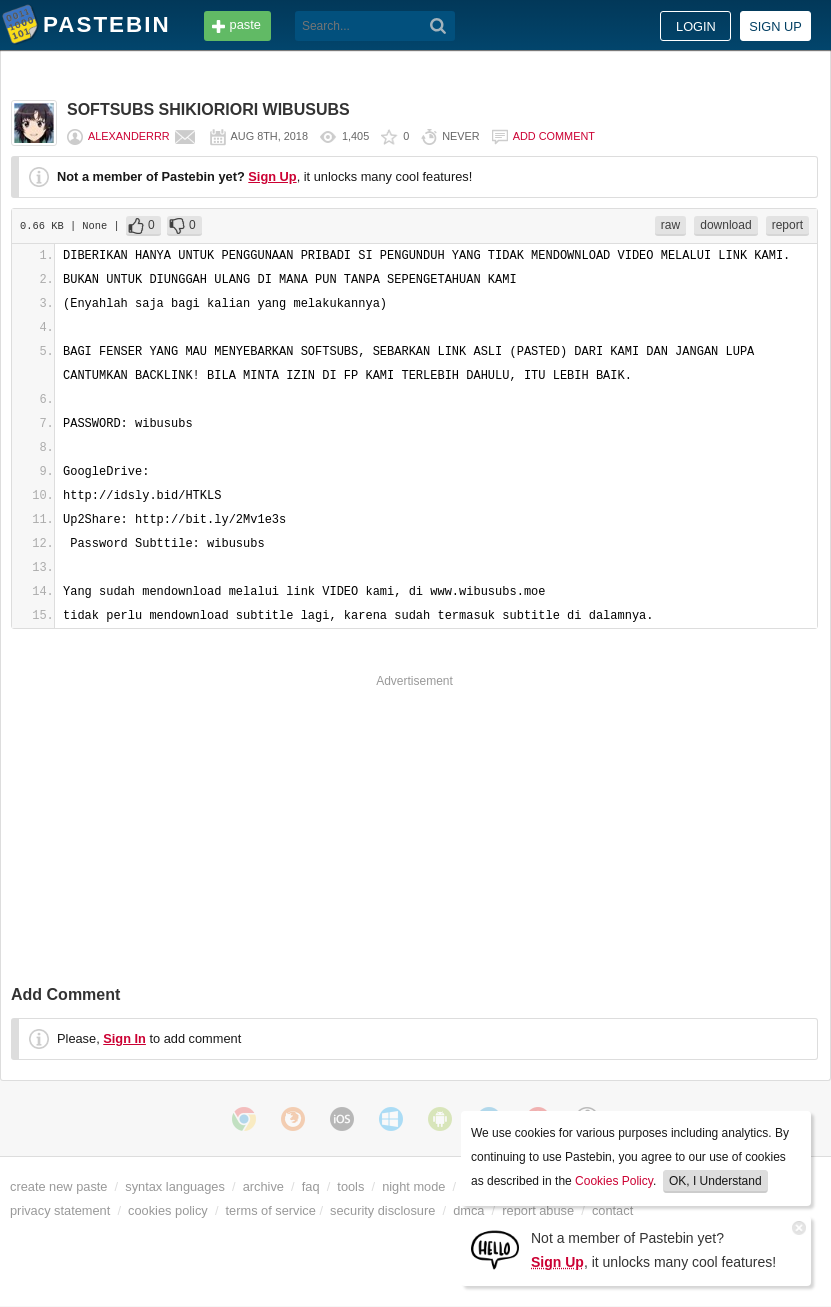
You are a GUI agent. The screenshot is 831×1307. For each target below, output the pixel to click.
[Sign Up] (495, 1248)
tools (350, 1186)
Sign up (775, 26)
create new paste (58, 1186)
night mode (413, 1186)
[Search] (438, 26)
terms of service (271, 1210)
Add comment (554, 136)
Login (696, 26)
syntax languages (175, 1186)
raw (670, 225)
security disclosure (382, 1210)
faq (311, 1186)
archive (263, 1186)
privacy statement (60, 1210)
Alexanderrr (129, 136)
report (787, 225)
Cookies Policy (614, 1181)
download (725, 225)
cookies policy (168, 1210)
